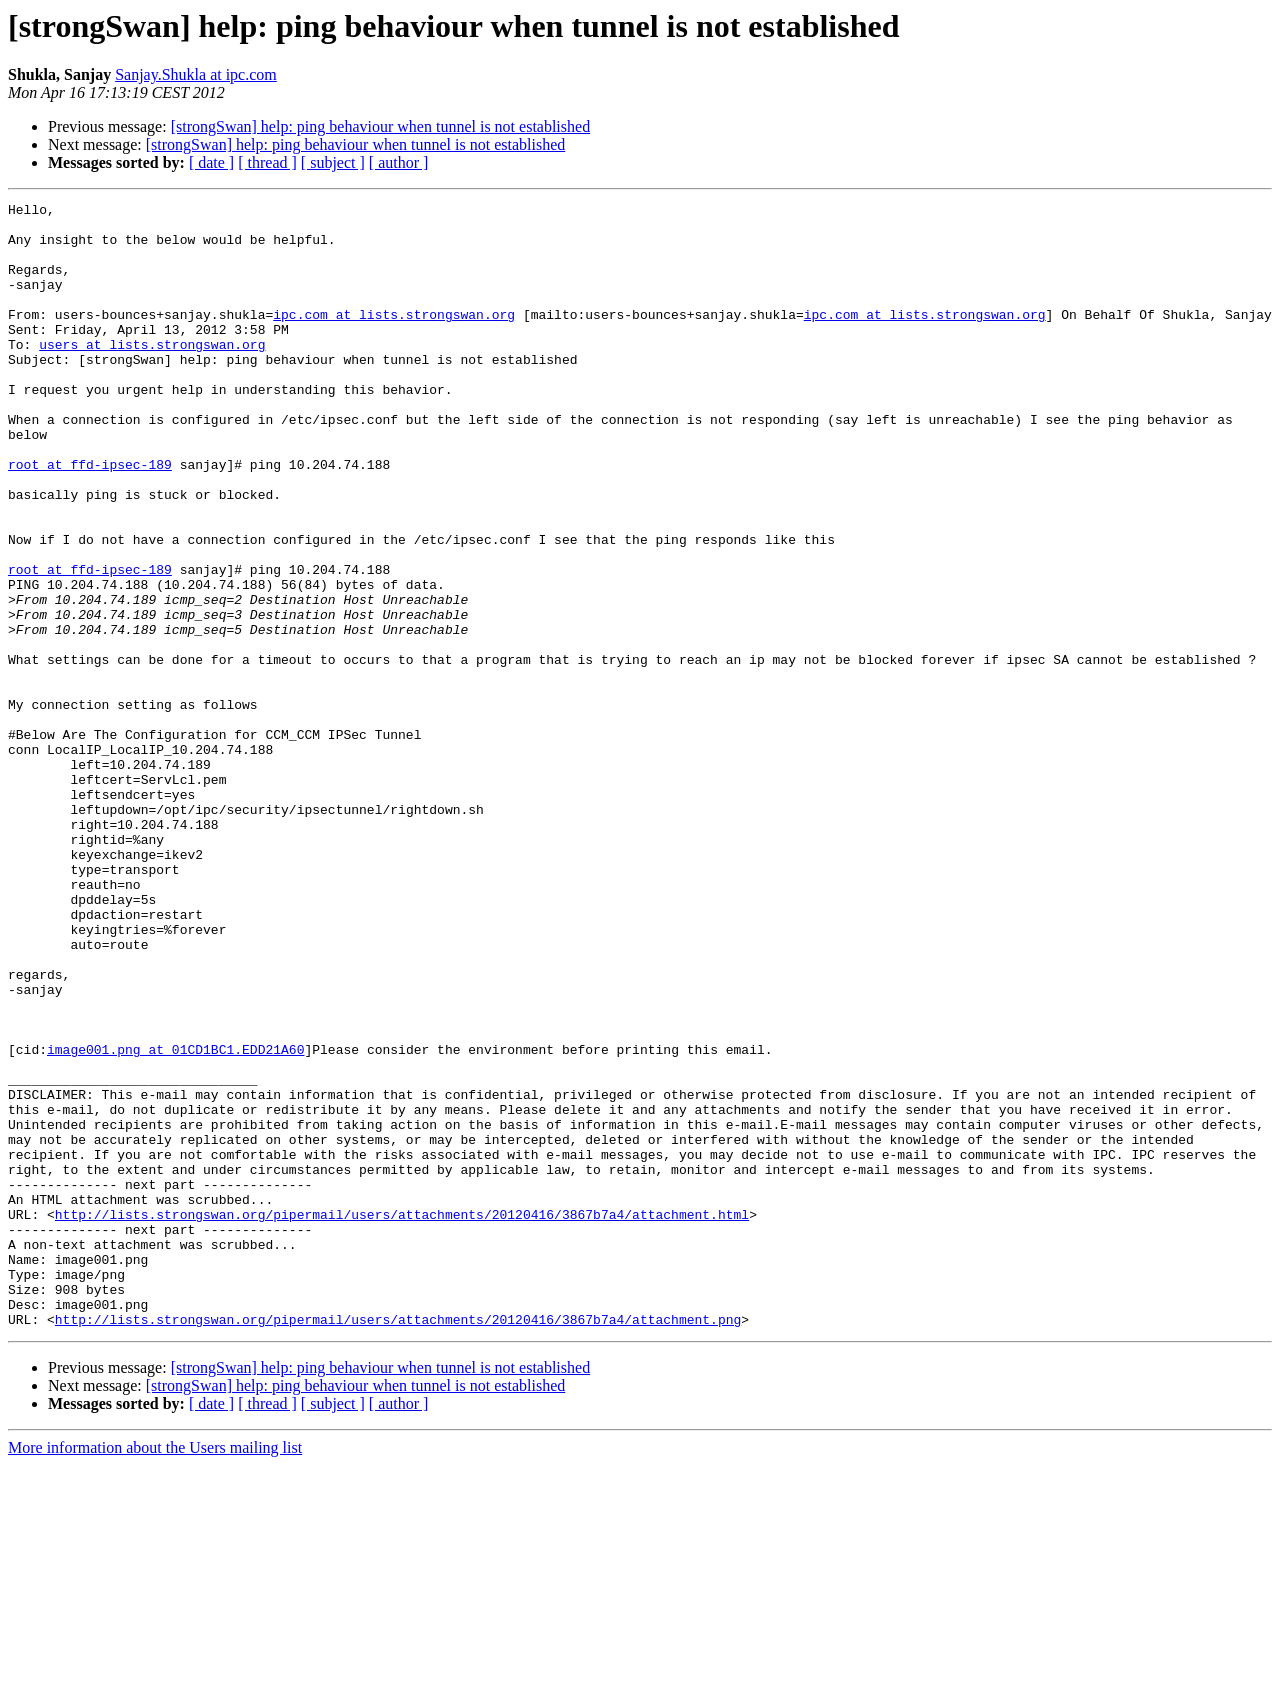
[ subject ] (333, 162)
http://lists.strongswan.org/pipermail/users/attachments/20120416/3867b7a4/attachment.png (398, 1544)
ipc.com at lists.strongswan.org (394, 338)
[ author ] (399, 162)
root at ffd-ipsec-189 (90, 518)
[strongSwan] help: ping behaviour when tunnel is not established (380, 126)
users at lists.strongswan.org (152, 374)
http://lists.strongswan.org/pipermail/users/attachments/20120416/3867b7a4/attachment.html (402, 1418)
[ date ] (211, 162)
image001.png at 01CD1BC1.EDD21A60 (175, 1220)
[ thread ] (267, 162)
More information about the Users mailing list (155, 1672)
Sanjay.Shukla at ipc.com (196, 74)
